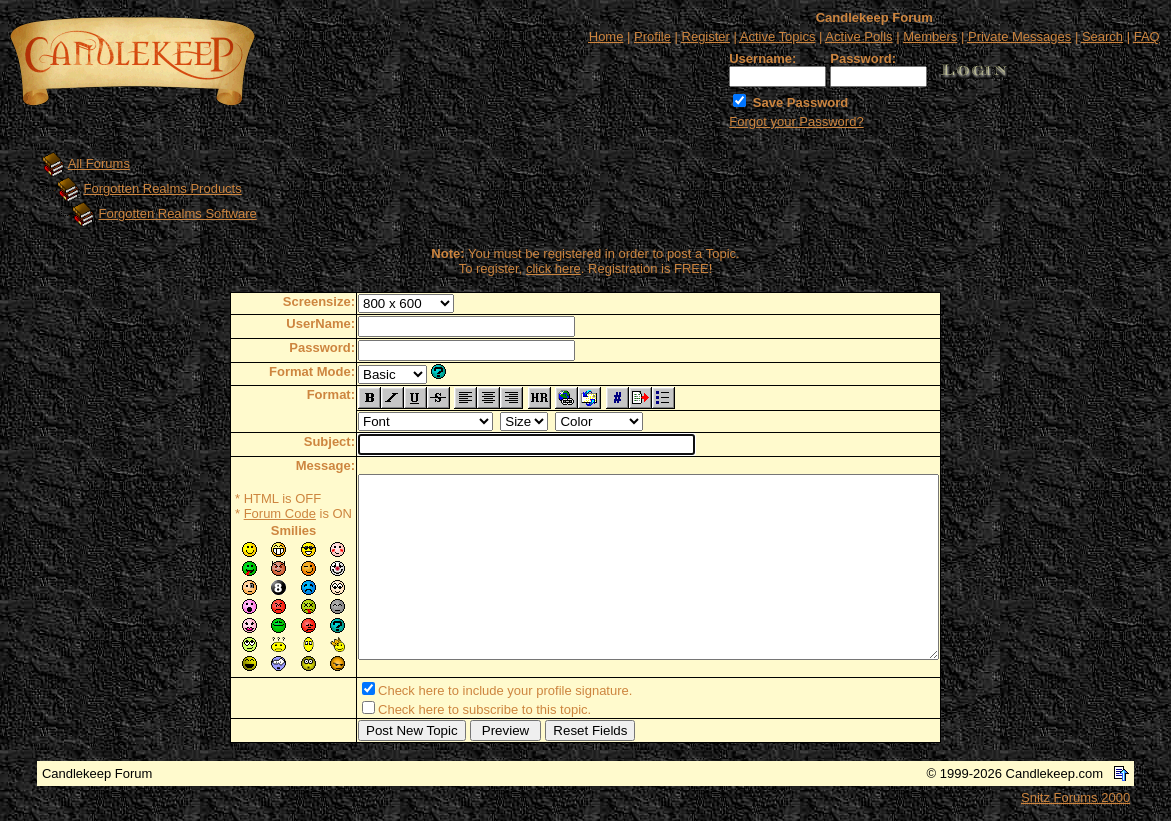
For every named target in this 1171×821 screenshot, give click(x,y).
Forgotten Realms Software (178, 213)
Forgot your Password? (796, 121)
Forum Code (245, 513)
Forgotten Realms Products (163, 188)
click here (553, 268)
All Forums (99, 163)
